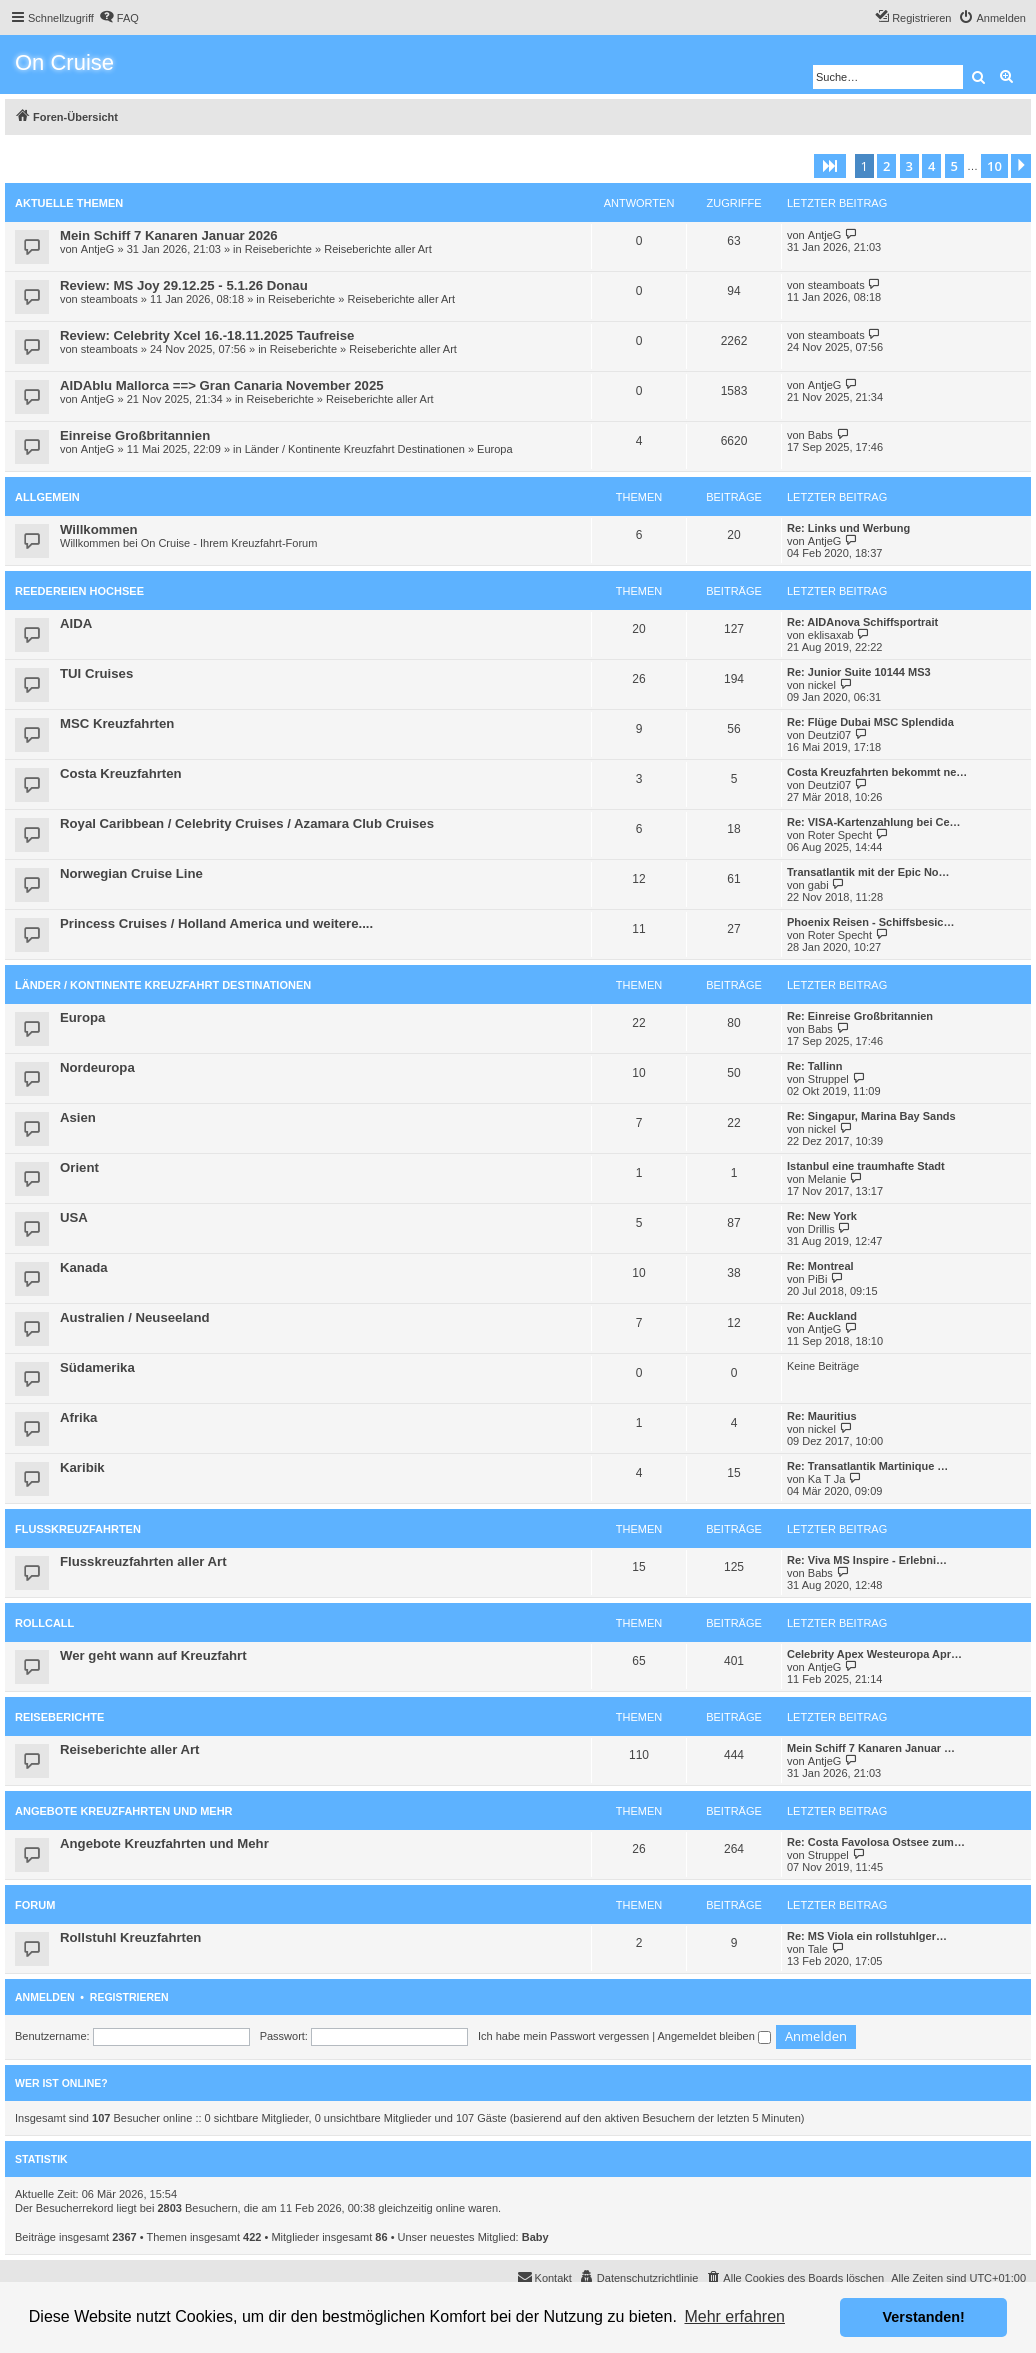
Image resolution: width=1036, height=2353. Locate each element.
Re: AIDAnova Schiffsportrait (862, 622)
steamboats (109, 299)
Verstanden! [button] (924, 2317)
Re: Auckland (822, 1316)
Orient (79, 1167)
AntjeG (98, 249)
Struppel (828, 1079)
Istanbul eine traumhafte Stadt (866, 1166)
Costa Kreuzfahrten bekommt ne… (877, 772)
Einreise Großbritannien (135, 435)
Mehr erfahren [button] (734, 2316)
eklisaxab (831, 635)
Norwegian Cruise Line (131, 873)
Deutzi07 (829, 735)
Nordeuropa (97, 1067)
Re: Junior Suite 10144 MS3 (859, 672)
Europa (494, 449)
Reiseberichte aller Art (378, 249)
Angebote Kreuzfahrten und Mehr (124, 1811)
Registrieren (129, 1997)
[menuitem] (119, 18)
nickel (822, 685)
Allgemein (47, 497)
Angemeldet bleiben (714, 2036)
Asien (78, 1117)
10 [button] (994, 166)
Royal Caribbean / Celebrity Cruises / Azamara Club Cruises (247, 823)
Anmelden (45, 1997)
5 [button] (954, 166)
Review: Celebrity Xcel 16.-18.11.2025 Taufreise (207, 335)
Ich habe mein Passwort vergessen (563, 2036)
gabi (818, 885)
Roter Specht (840, 835)
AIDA (76, 623)
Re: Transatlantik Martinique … (867, 1466)
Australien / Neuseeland (135, 1317)
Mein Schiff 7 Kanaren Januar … (871, 1748)
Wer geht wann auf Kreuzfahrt (153, 1655)
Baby (535, 2237)
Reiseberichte (278, 249)
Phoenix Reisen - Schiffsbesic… (871, 922)
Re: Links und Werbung (848, 528)
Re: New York (822, 1216)
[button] (830, 166)
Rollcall (44, 1623)
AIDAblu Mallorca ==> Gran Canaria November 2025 (222, 385)
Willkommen (99, 529)
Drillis (821, 1229)
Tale (818, 1949)
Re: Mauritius (822, 1416)
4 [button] (931, 166)
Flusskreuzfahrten (78, 1529)
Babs (820, 435)
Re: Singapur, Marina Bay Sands (871, 1116)
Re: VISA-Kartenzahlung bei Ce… (874, 822)
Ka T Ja (827, 1479)
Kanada (84, 1267)
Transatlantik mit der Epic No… (868, 872)
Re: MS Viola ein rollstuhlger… (867, 1936)
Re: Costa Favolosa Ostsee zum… (876, 1842)
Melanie (827, 1179)
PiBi (818, 1279)
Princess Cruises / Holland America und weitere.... (216, 923)
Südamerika (97, 1367)
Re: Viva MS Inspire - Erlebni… (867, 1560)
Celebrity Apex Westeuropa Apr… (874, 1654)
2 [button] (886, 166)
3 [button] (909, 166)
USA (74, 1217)
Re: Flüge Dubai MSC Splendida (870, 722)
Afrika (78, 1417)
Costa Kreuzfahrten (121, 773)
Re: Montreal (820, 1266)
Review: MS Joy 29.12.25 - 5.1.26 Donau (184, 285)
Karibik (82, 1467)
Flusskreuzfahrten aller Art (143, 1561)
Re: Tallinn (814, 1066)
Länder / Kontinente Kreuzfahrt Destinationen (355, 449)
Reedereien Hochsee (79, 591)
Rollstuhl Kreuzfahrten (130, 1937)
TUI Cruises (96, 673)
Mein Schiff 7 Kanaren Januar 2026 (169, 235)
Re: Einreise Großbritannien (860, 1016)
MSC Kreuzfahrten (117, 723)
